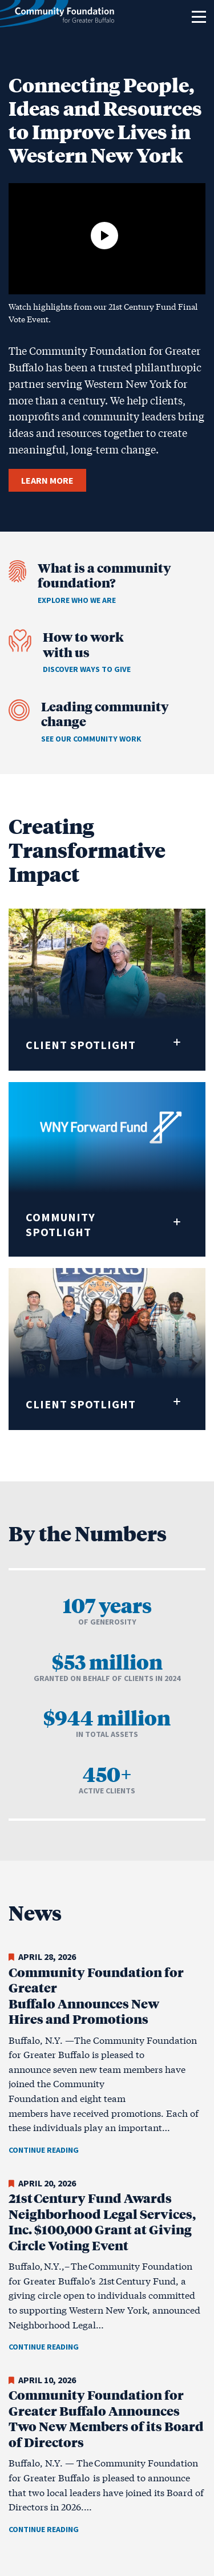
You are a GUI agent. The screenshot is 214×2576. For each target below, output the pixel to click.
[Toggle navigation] (198, 16)
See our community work (91, 739)
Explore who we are (77, 600)
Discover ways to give (87, 669)
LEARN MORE (47, 480)
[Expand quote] (177, 1042)
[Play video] (104, 235)
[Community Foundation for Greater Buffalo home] (57, 16)
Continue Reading (44, 2150)
